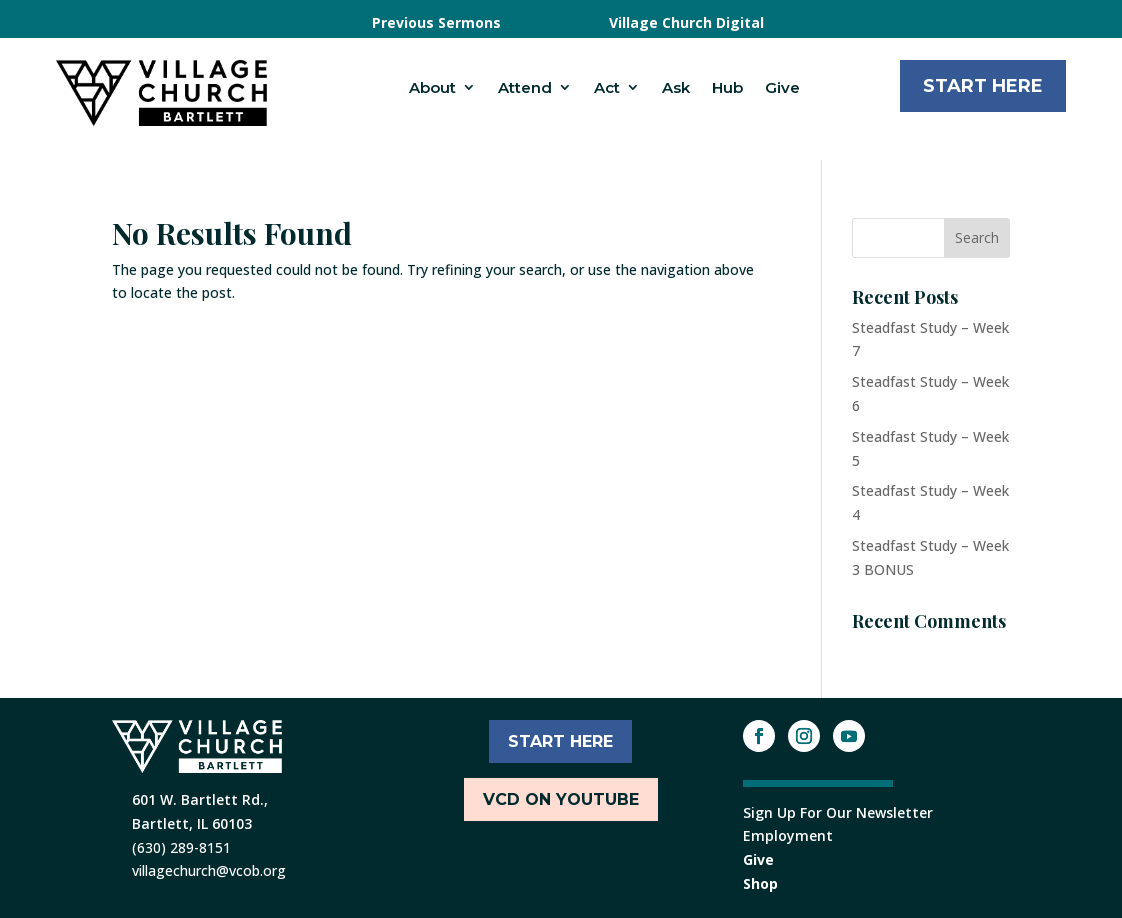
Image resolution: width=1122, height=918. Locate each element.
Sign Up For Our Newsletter (838, 812)
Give (782, 87)
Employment (788, 835)
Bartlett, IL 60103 (192, 823)
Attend (525, 87)
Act (607, 87)
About (432, 87)
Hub (727, 87)
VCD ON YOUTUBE (561, 799)
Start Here (983, 86)
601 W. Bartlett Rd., (200, 799)
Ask (676, 87)
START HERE (560, 741)
